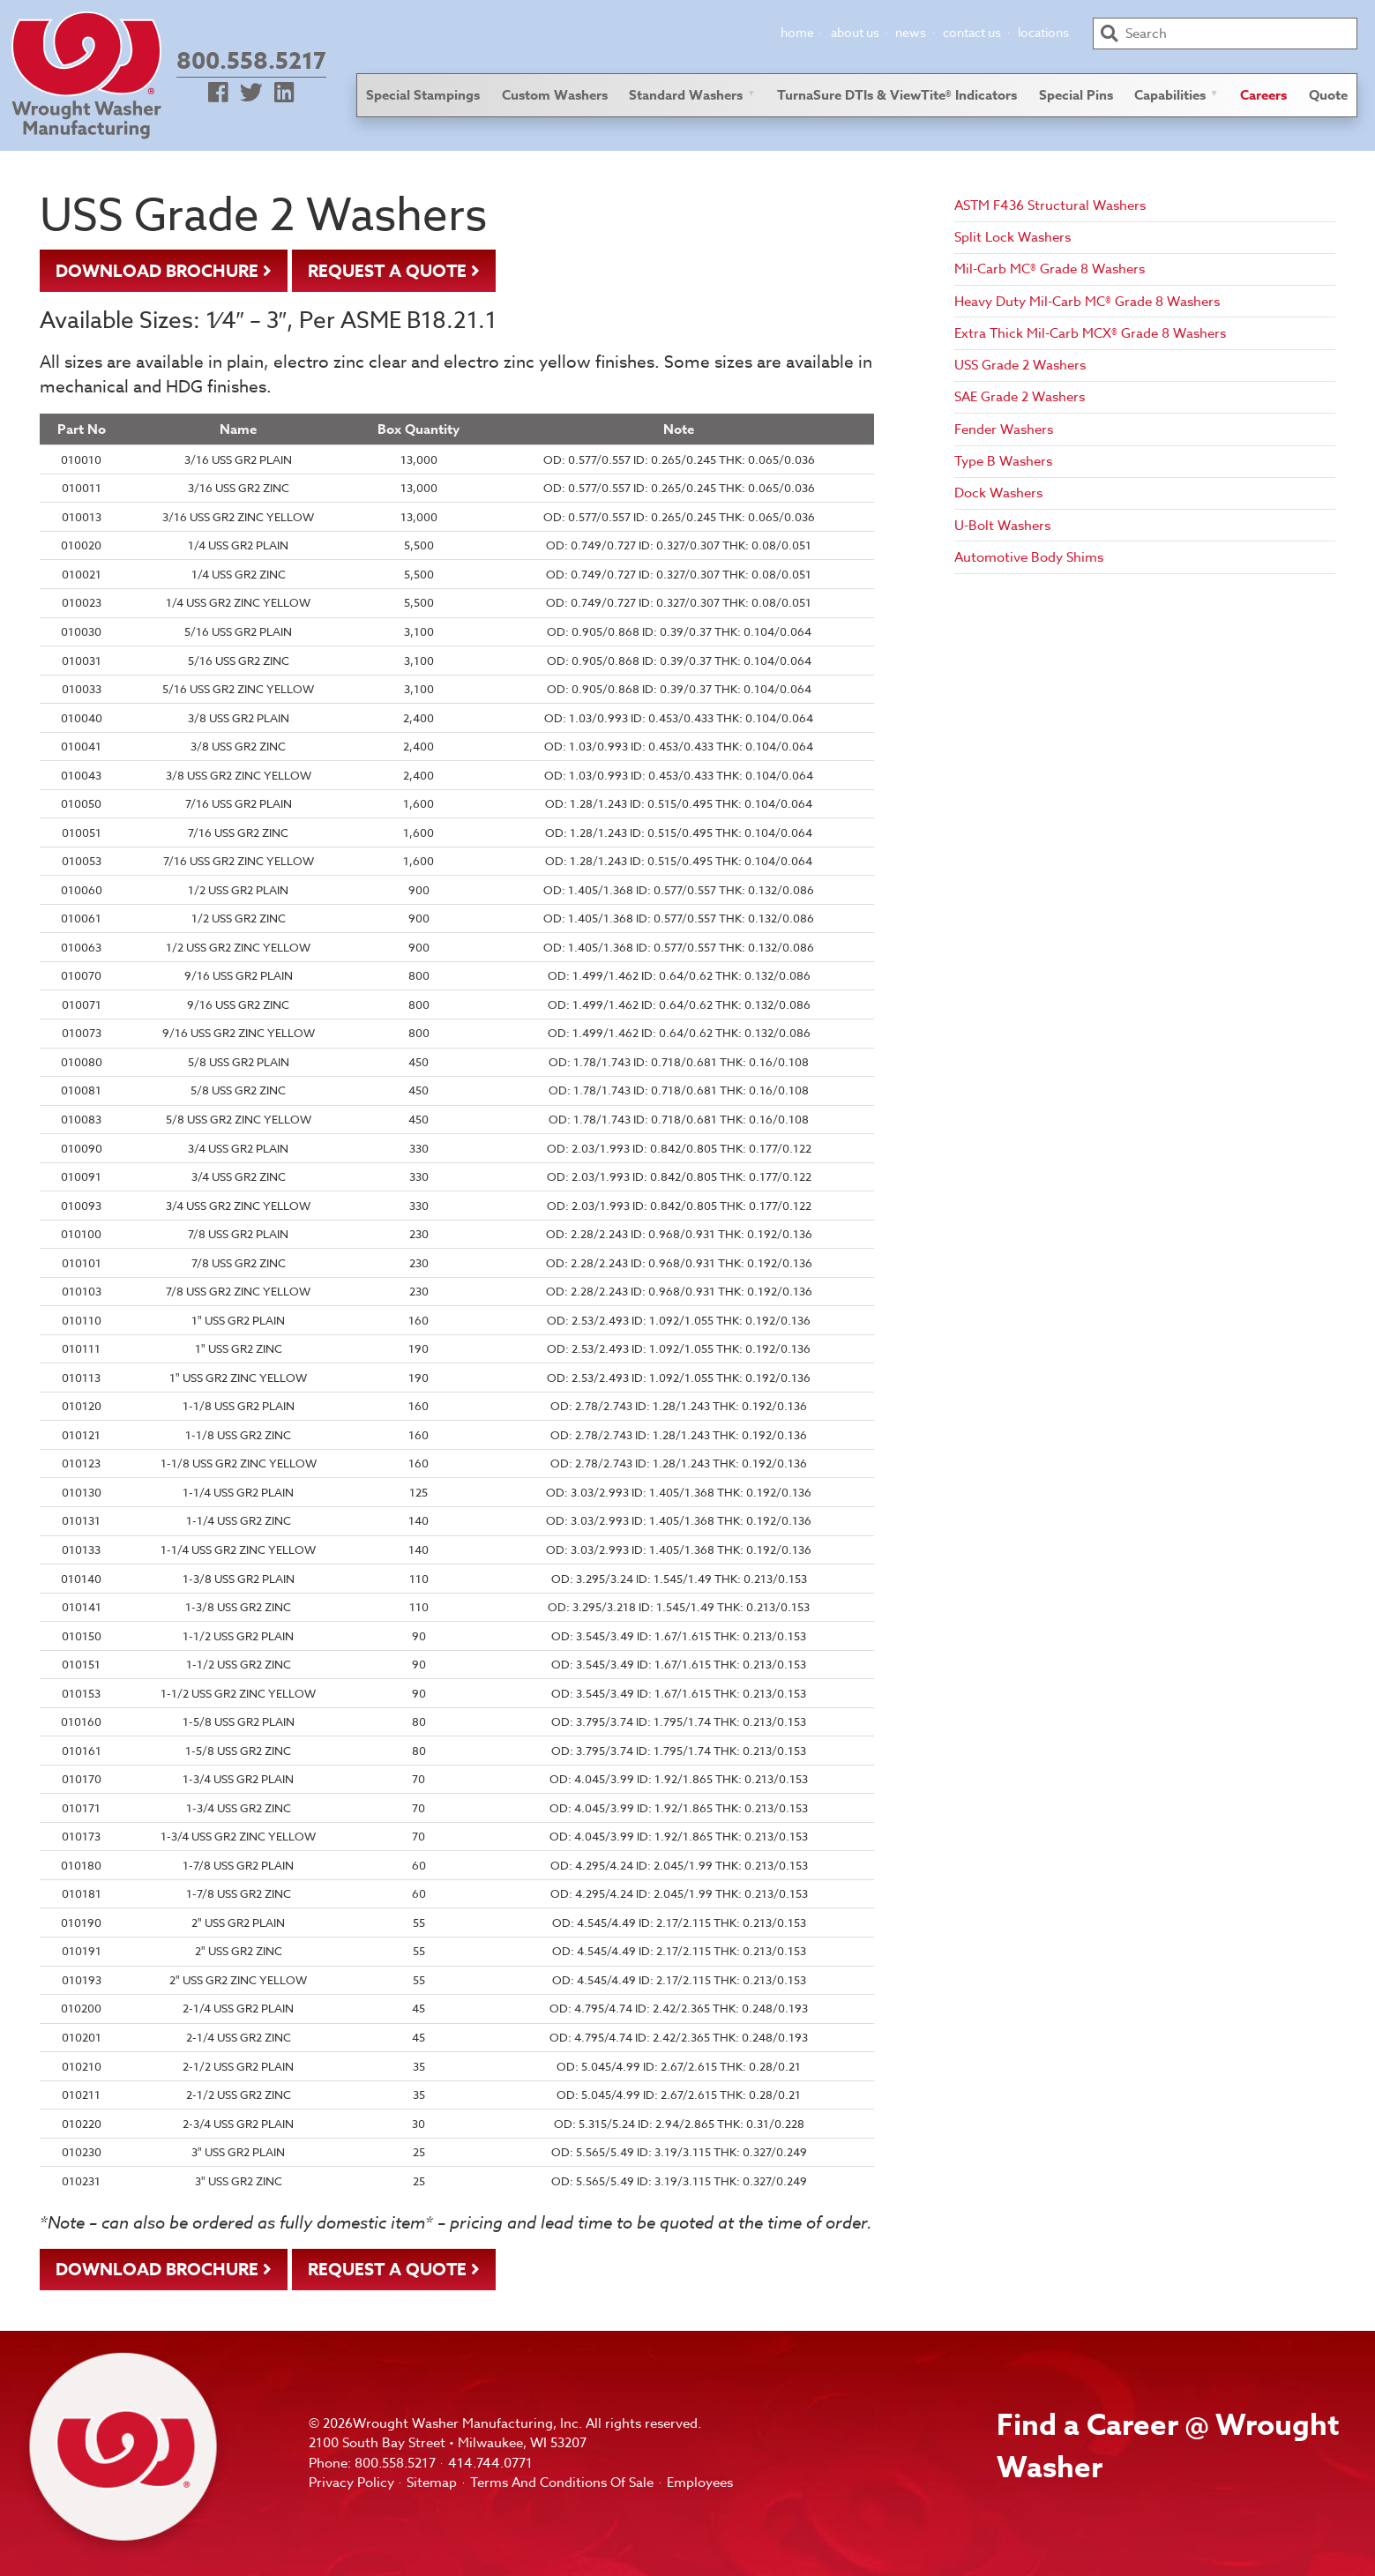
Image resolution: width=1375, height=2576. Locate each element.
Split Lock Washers (1012, 237)
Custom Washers (555, 95)
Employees (700, 2482)
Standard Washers (686, 95)
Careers (1263, 95)
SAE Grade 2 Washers (1019, 397)
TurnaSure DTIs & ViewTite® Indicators (897, 95)
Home (797, 32)
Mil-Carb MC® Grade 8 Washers (1049, 269)
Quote (1328, 95)
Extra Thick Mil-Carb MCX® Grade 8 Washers (1090, 333)
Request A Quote (387, 271)
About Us (855, 32)
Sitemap (432, 2482)
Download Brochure (157, 271)
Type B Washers (1003, 461)
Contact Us (972, 32)
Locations (1043, 32)
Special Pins (1076, 95)
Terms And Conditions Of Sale (562, 2482)
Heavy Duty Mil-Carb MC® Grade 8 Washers (1087, 301)
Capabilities (1170, 95)
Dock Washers (998, 493)
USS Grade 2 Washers (1020, 365)
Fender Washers (1003, 429)
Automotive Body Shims (1028, 557)
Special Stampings (423, 95)
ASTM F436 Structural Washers (1050, 205)
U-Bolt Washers (1002, 525)
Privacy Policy (351, 2482)
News (910, 32)
